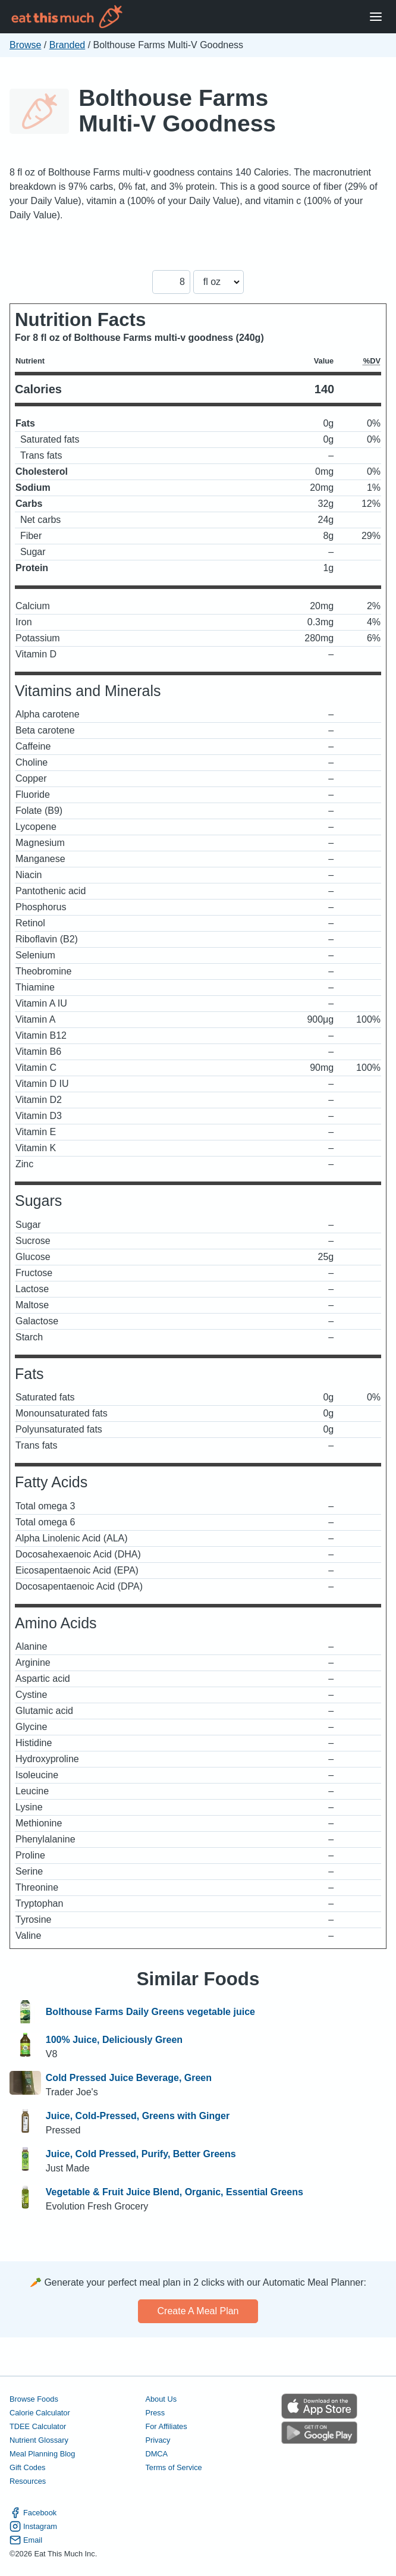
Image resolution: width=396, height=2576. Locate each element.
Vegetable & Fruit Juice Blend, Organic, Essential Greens (174, 2192)
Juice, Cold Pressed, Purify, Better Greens (141, 2154)
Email (26, 2540)
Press (155, 2412)
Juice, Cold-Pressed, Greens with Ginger (138, 2116)
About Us (161, 2399)
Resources (28, 2481)
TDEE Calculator (38, 2426)
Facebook (33, 2512)
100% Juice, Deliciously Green (114, 2040)
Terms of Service (173, 2467)
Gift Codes (27, 2467)
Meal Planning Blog (42, 2453)
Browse (25, 45)
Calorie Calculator (40, 2412)
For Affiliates (166, 2426)
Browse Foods (34, 2399)
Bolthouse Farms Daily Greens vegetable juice (150, 2012)
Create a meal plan (198, 2311)
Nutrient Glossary (39, 2440)
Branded (67, 45)
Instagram (33, 2526)
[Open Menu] (375, 17)
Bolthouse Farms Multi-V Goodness (177, 110)
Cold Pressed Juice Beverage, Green (129, 2078)
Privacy (157, 2440)
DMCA (156, 2453)
